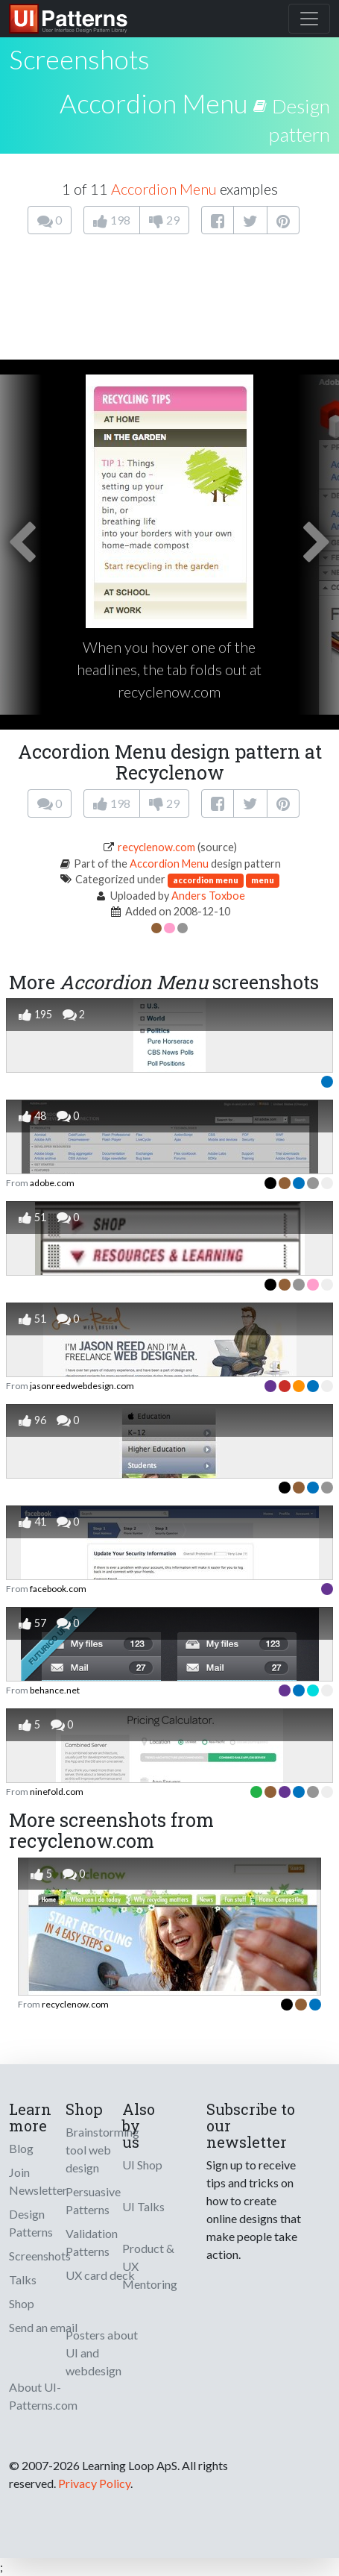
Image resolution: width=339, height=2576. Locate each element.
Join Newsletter (38, 2181)
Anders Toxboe (208, 895)
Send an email (43, 2327)
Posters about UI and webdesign (102, 2353)
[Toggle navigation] (309, 19)
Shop (21, 2303)
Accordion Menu (154, 103)
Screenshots (40, 2255)
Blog (21, 2148)
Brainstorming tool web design (102, 2150)
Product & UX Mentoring (149, 2266)
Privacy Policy (94, 2483)
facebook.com (58, 1588)
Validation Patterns (92, 2242)
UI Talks (143, 2206)
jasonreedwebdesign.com (82, 1385)
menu (262, 880)
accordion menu (205, 880)
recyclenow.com (156, 847)
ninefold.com (56, 1791)
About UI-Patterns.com (43, 2396)
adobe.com (52, 1182)
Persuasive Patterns (93, 2200)
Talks (23, 2279)
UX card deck (100, 2275)
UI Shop (142, 2164)
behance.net (55, 1690)
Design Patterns (31, 2223)
